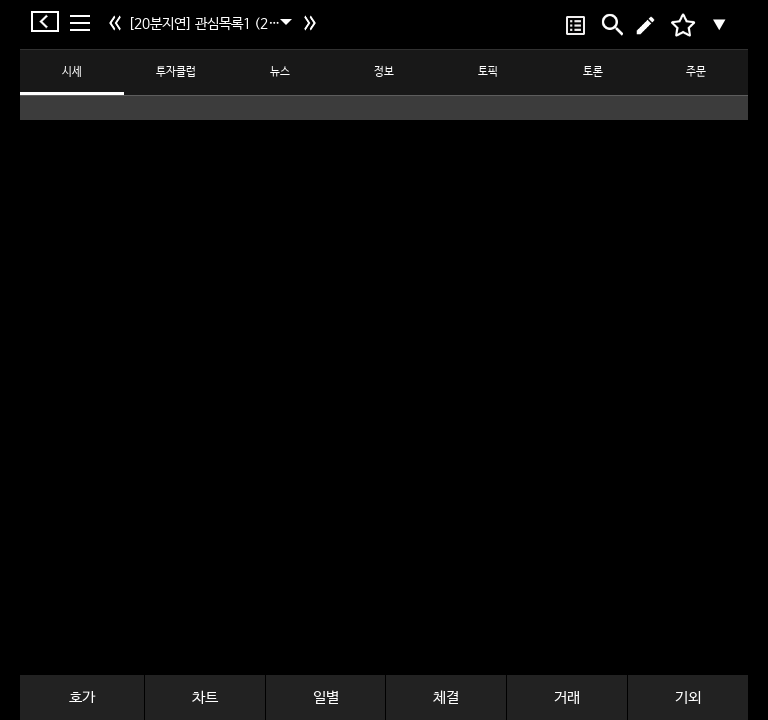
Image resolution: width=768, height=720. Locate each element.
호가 (82, 697)
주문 (696, 72)
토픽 (488, 72)
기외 (688, 697)
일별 (326, 697)
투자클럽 (176, 72)
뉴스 (280, 72)
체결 (446, 697)
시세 (72, 72)
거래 (567, 697)
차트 (205, 697)
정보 (384, 72)
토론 (593, 72)
